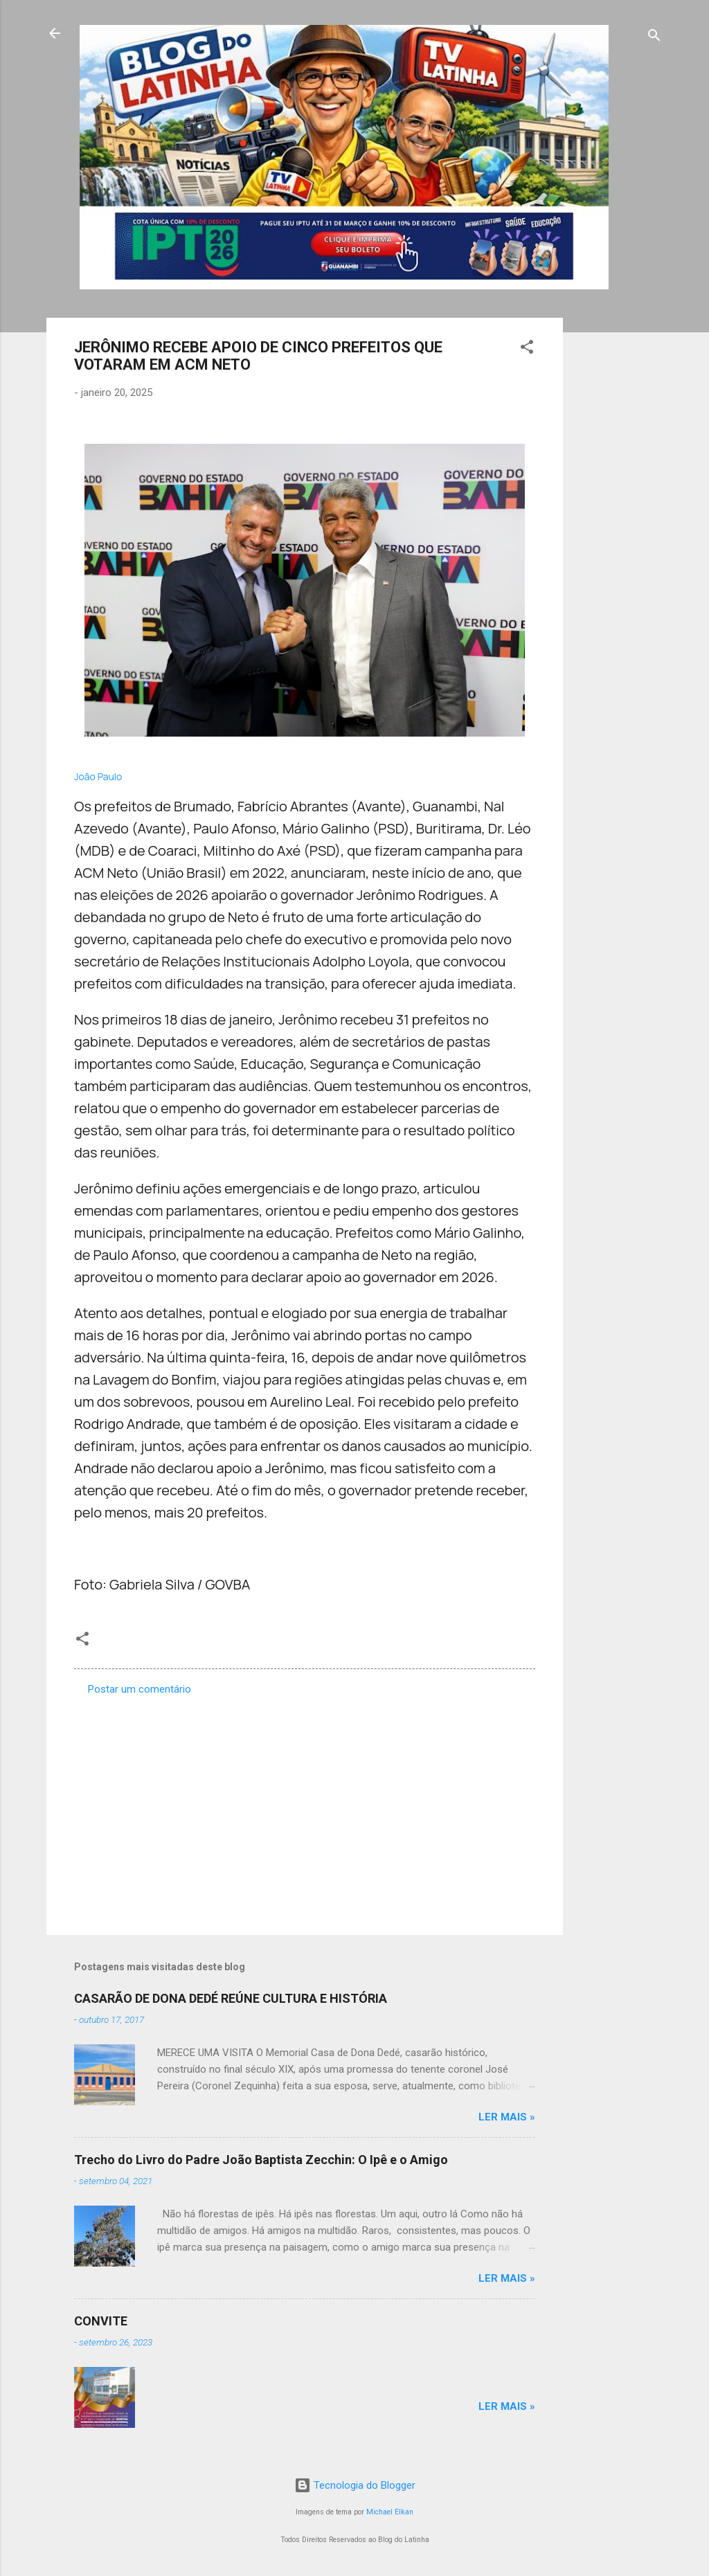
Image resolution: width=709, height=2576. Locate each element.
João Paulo (98, 776)
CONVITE (100, 2321)
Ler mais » (506, 2117)
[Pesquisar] (654, 38)
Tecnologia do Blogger (354, 2485)
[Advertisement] (618, 525)
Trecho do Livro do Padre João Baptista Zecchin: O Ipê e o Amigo (261, 2159)
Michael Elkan (389, 2511)
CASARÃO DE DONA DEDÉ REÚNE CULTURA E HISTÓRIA (230, 1998)
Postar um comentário (139, 1689)
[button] (527, 349)
